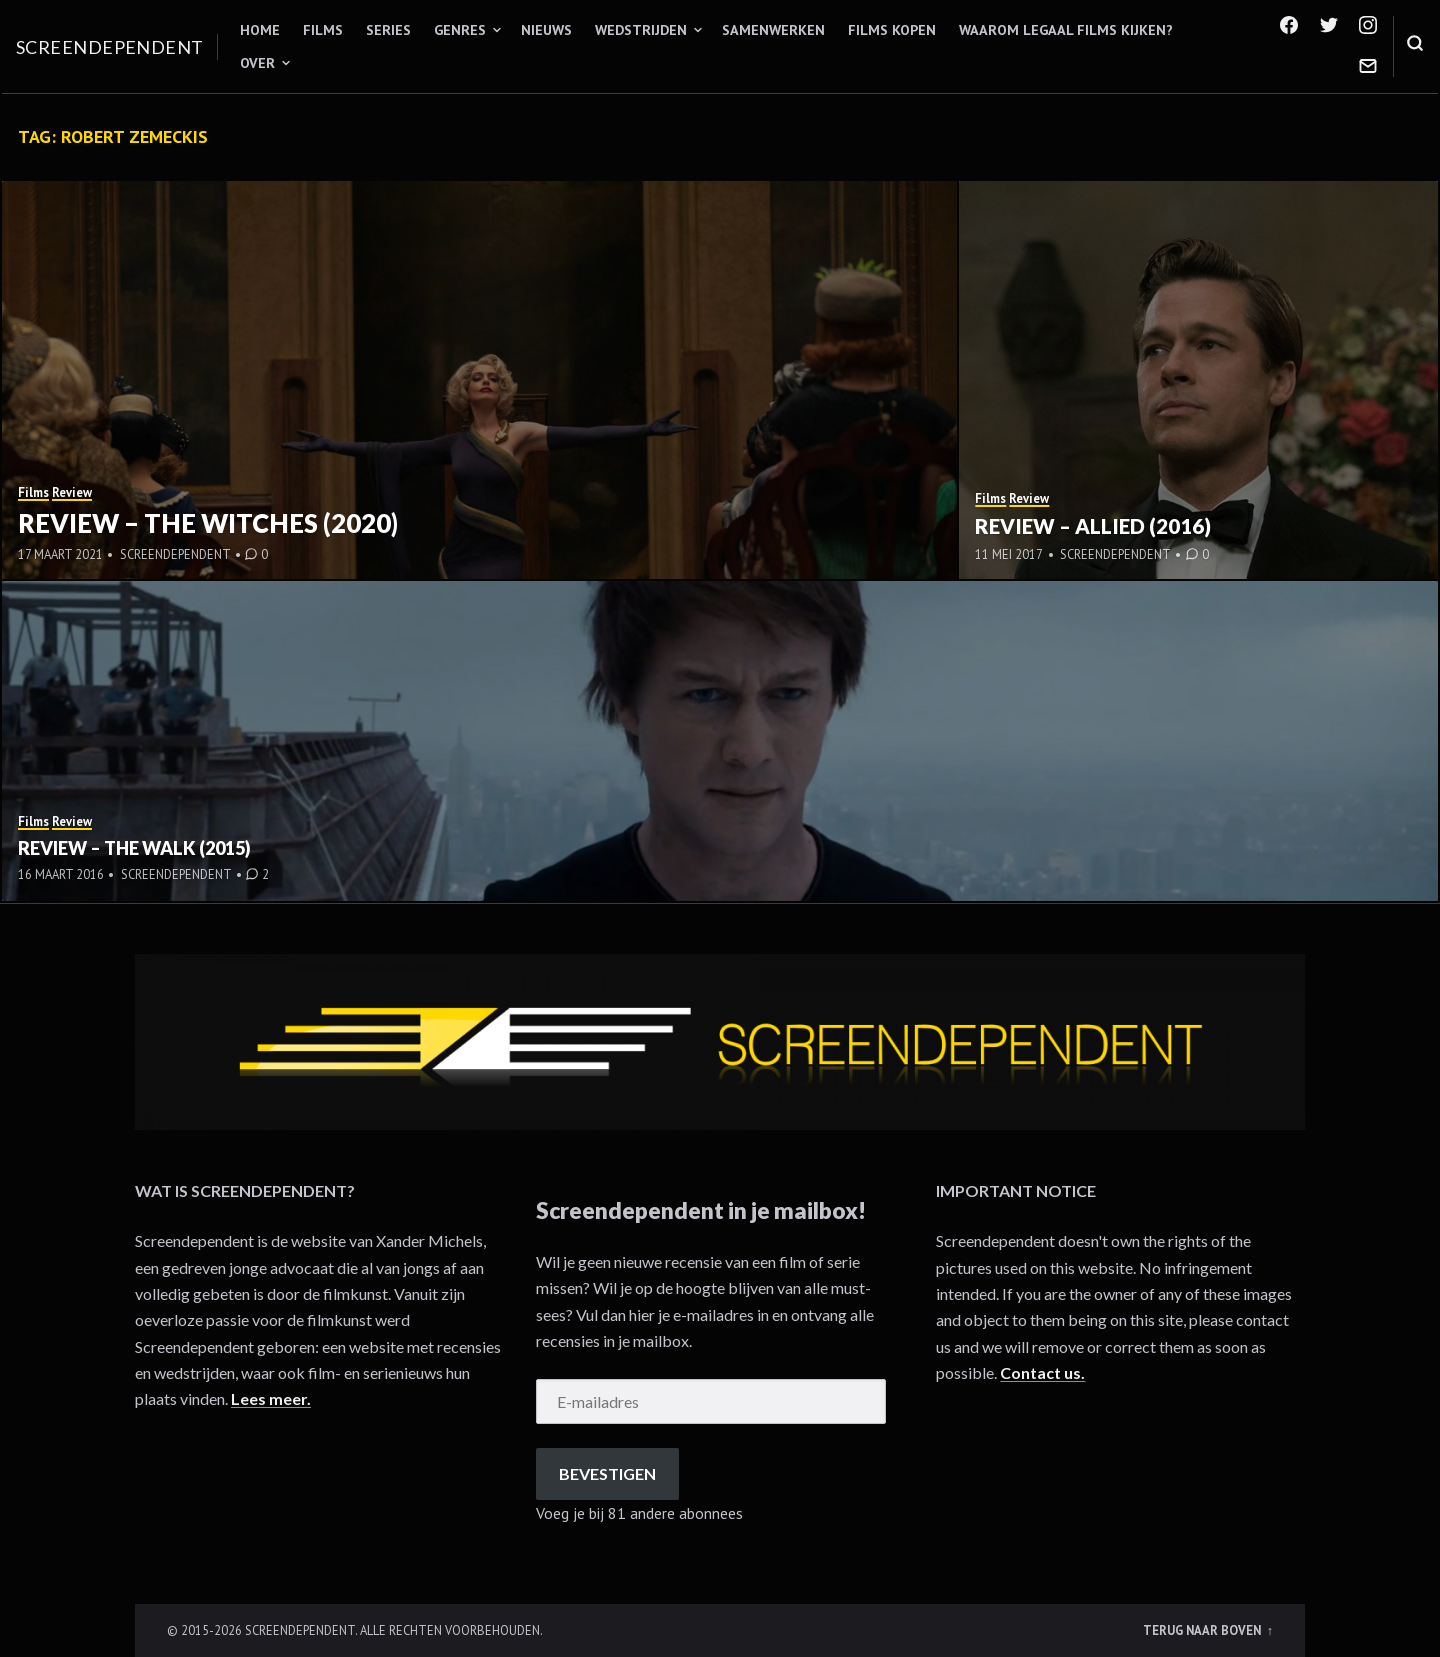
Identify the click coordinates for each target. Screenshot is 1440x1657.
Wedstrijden (641, 30)
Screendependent (110, 47)
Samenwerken (773, 30)
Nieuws (546, 30)
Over (257, 63)
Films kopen (892, 30)
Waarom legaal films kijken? (1066, 30)
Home (260, 30)
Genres (460, 30)
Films (323, 30)
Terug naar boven (1203, 1630)
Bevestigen (607, 1473)
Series (388, 30)
